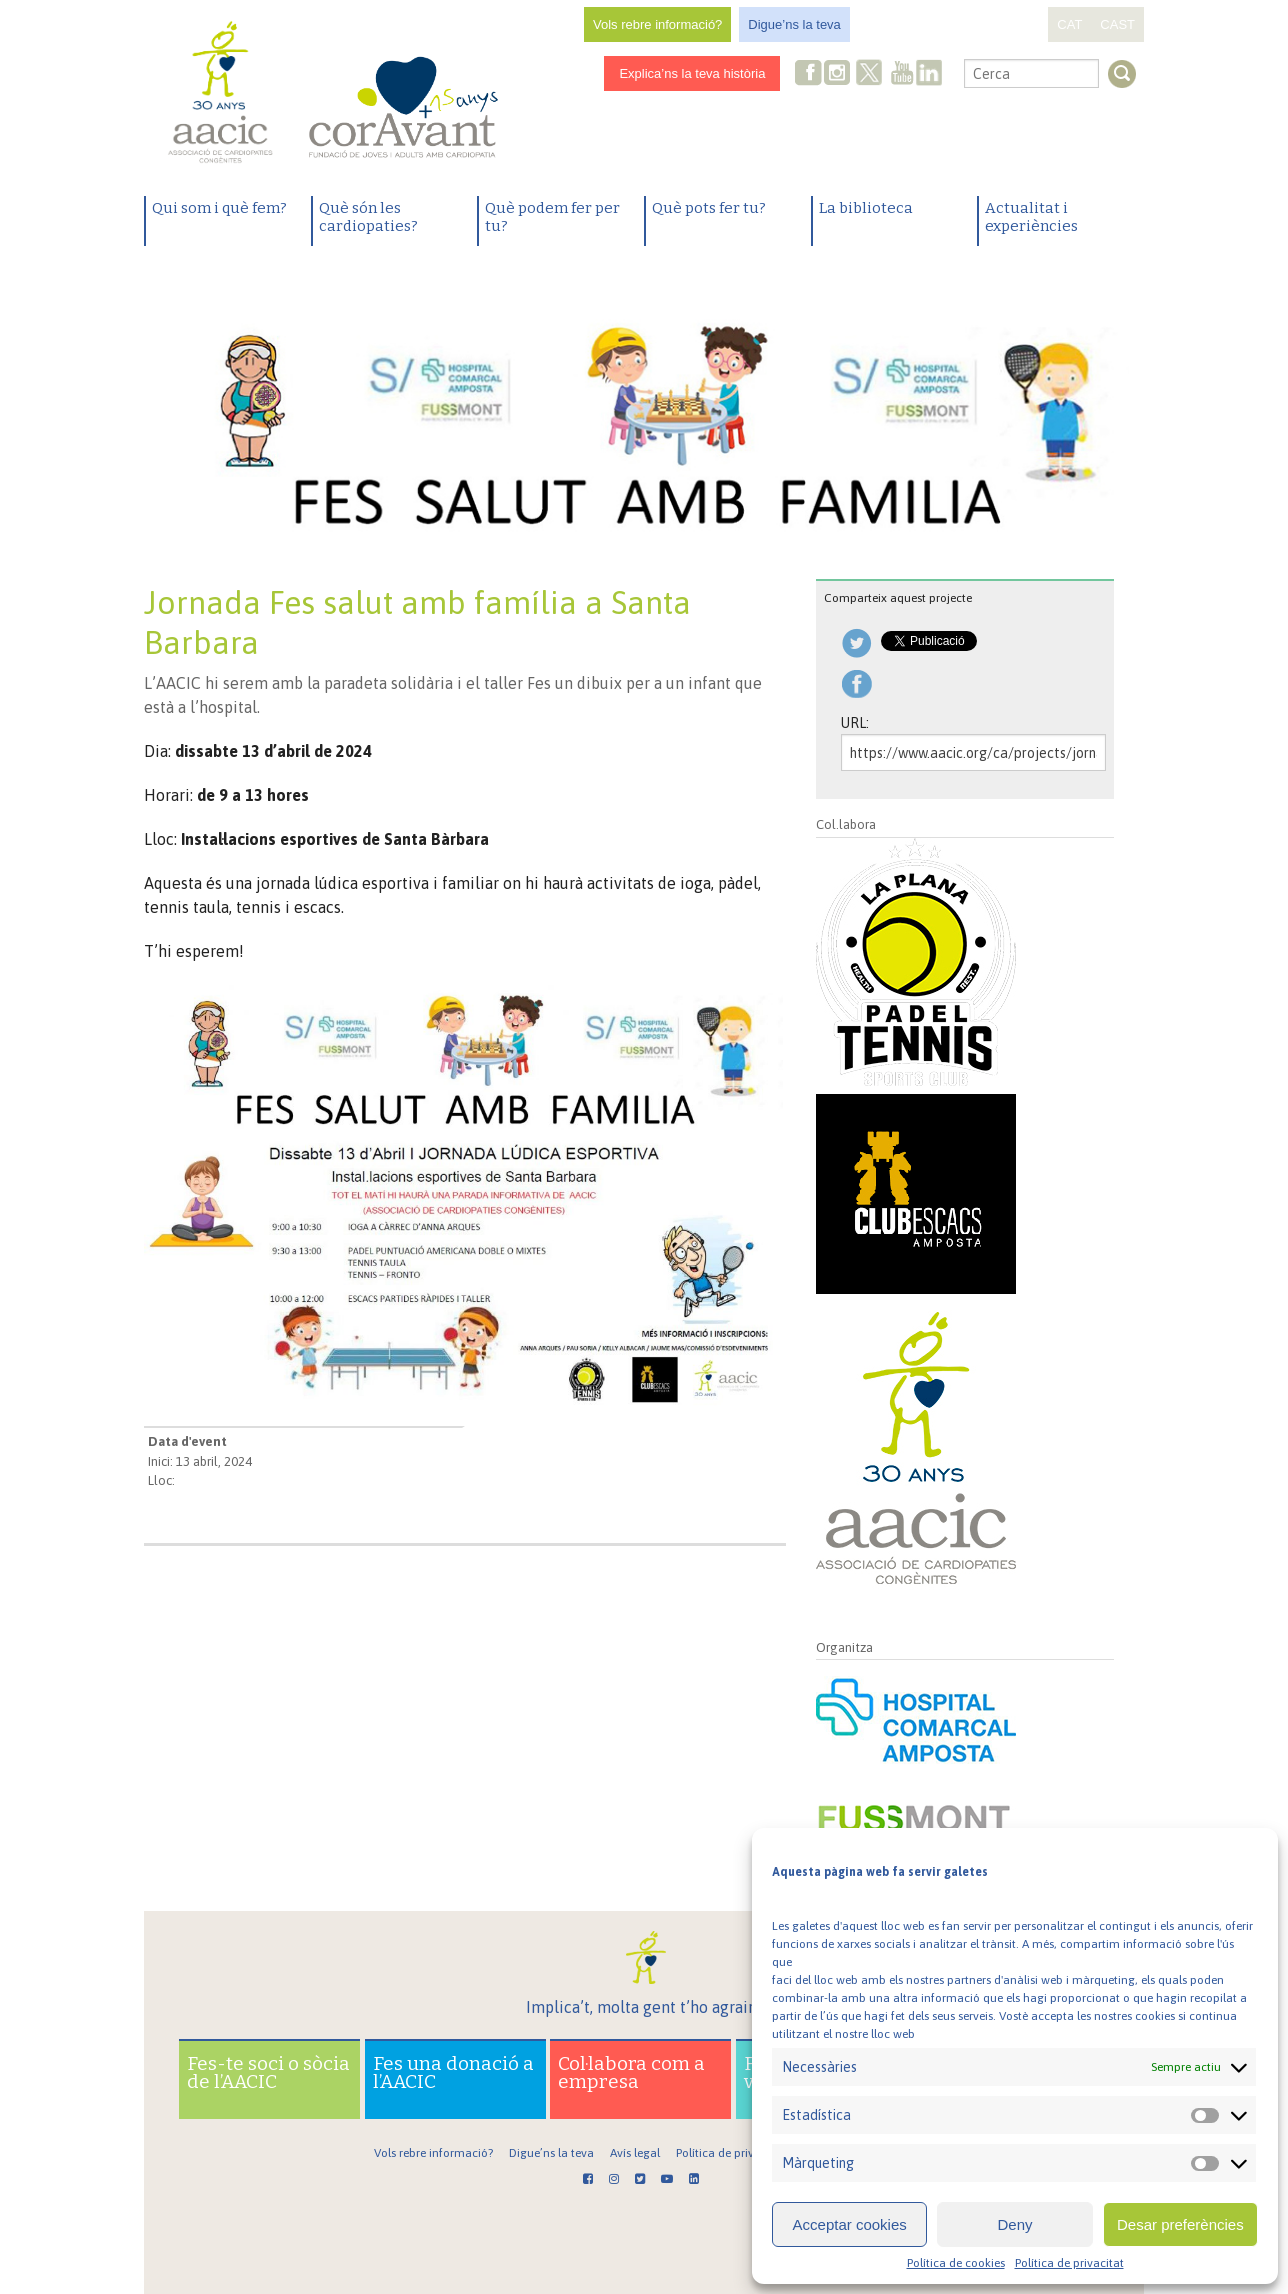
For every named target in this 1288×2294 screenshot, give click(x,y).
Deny (1014, 2224)
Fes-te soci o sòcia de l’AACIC (268, 2072)
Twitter (870, 75)
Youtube (902, 74)
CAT (1069, 24)
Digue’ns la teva (794, 24)
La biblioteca (866, 208)
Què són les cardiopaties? (368, 217)
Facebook (809, 74)
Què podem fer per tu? (552, 217)
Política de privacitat (1069, 2263)
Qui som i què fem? (219, 208)
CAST (1117, 24)
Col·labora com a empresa (631, 2072)
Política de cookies (956, 2263)
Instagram (839, 74)
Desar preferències (1180, 2224)
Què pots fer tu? (709, 208)
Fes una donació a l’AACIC (453, 2072)
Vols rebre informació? (657, 24)
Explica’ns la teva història (692, 73)
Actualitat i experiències (1031, 217)
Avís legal (635, 2153)
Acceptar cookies (850, 2224)
